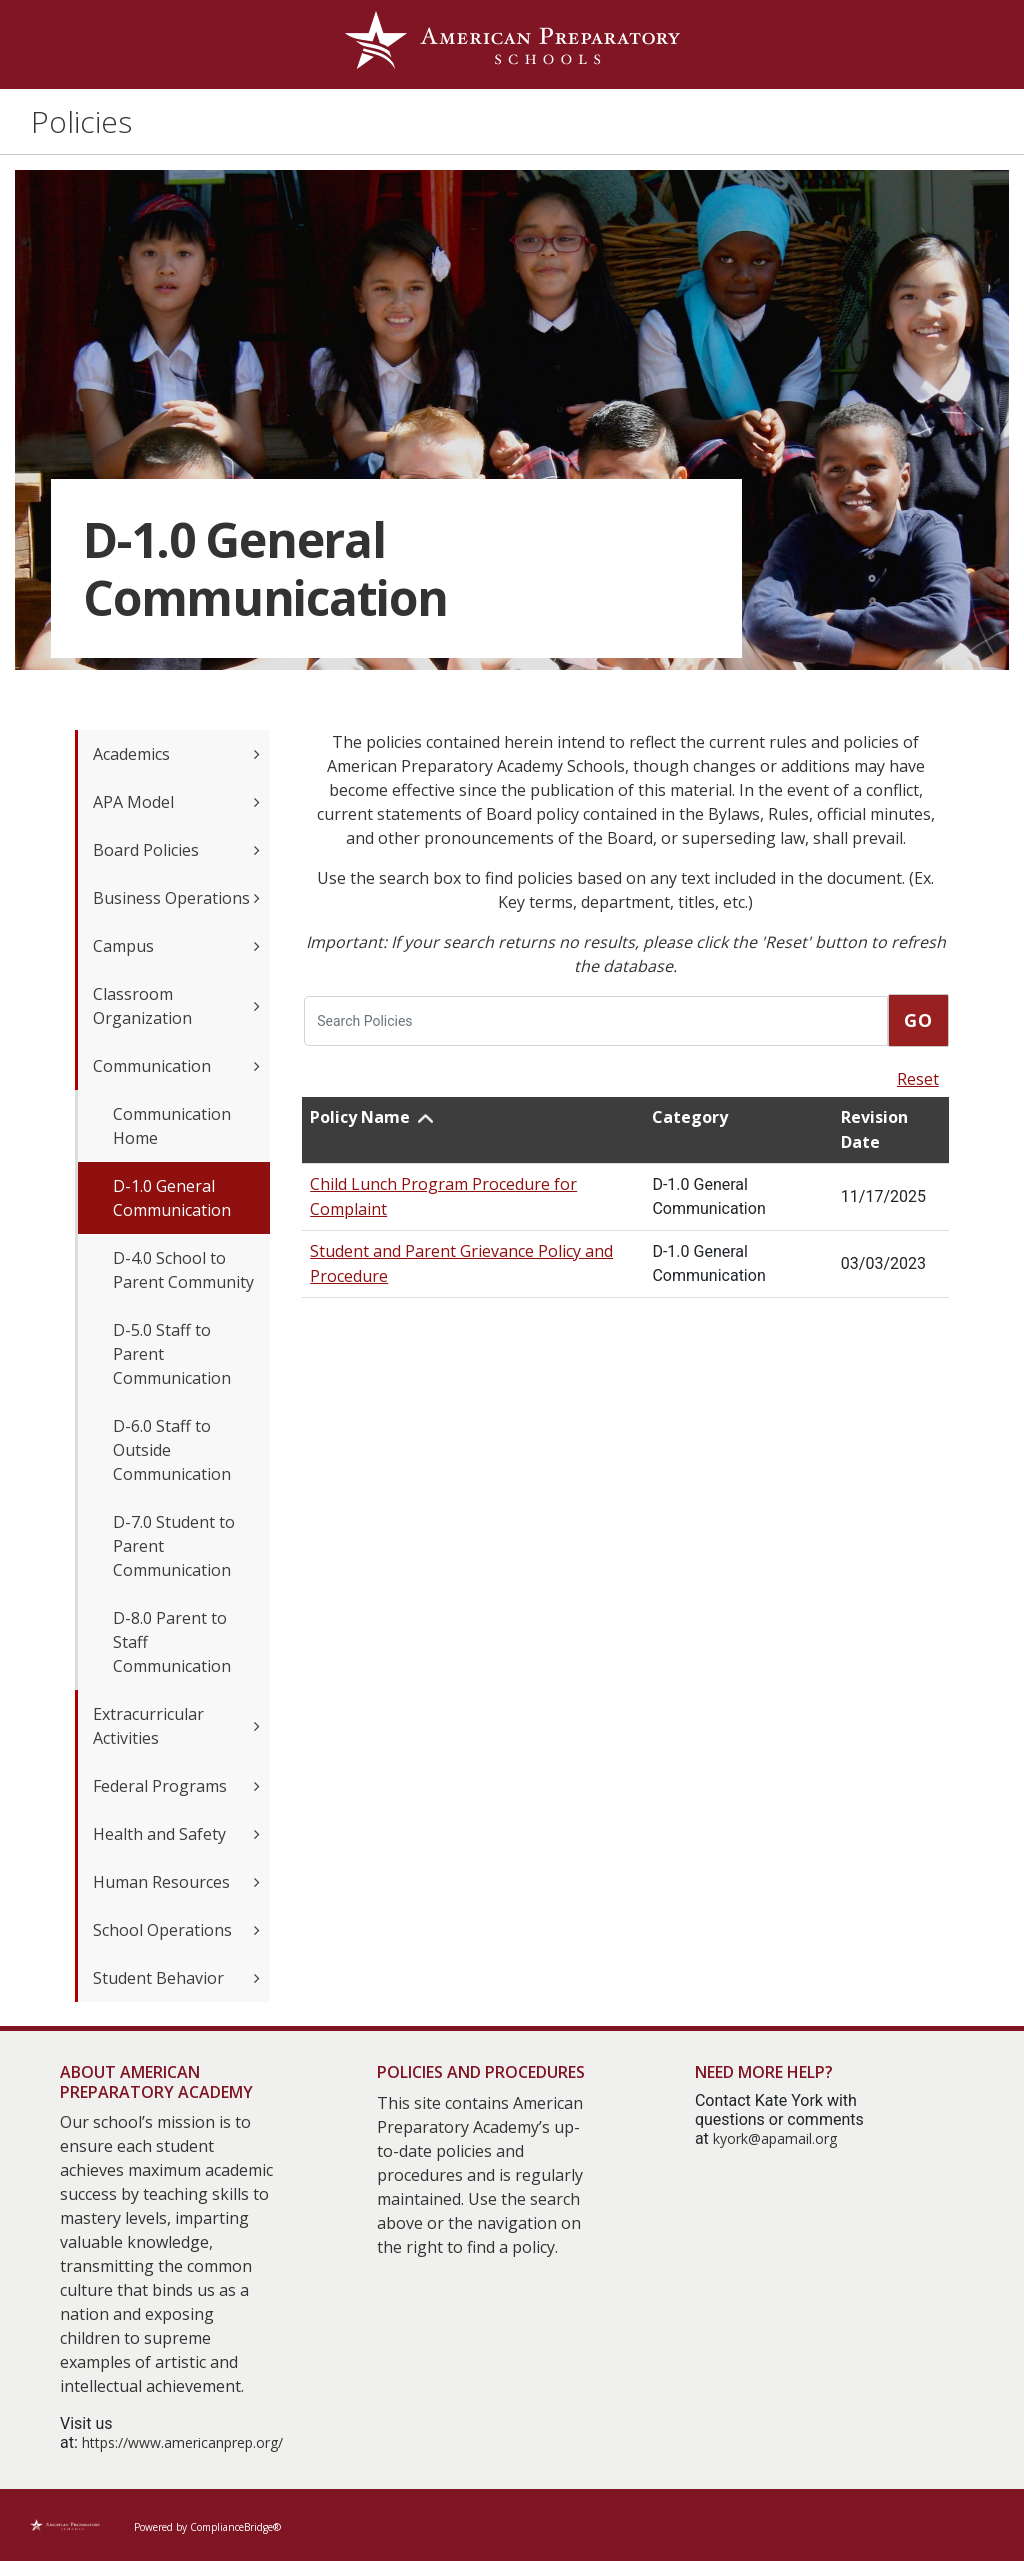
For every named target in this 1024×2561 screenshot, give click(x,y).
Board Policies (176, 850)
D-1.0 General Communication (172, 1198)
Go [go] (918, 1020)
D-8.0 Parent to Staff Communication (172, 1642)
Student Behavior (176, 1978)
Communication (176, 1066)
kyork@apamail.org (775, 2138)
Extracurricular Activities (176, 1726)
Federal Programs (176, 1786)
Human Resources (176, 1882)
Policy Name (360, 1117)
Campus (176, 946)
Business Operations (176, 898)
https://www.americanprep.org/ (182, 2442)
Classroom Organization (176, 1006)
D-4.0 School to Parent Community (183, 1270)
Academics (176, 754)
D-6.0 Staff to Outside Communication (172, 1450)
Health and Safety (176, 1834)
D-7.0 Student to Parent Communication (174, 1546)
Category (690, 1117)
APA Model (176, 802)
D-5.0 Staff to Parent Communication (172, 1354)
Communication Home (172, 1126)
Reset (918, 1079)
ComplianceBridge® (235, 2527)
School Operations (176, 1930)
